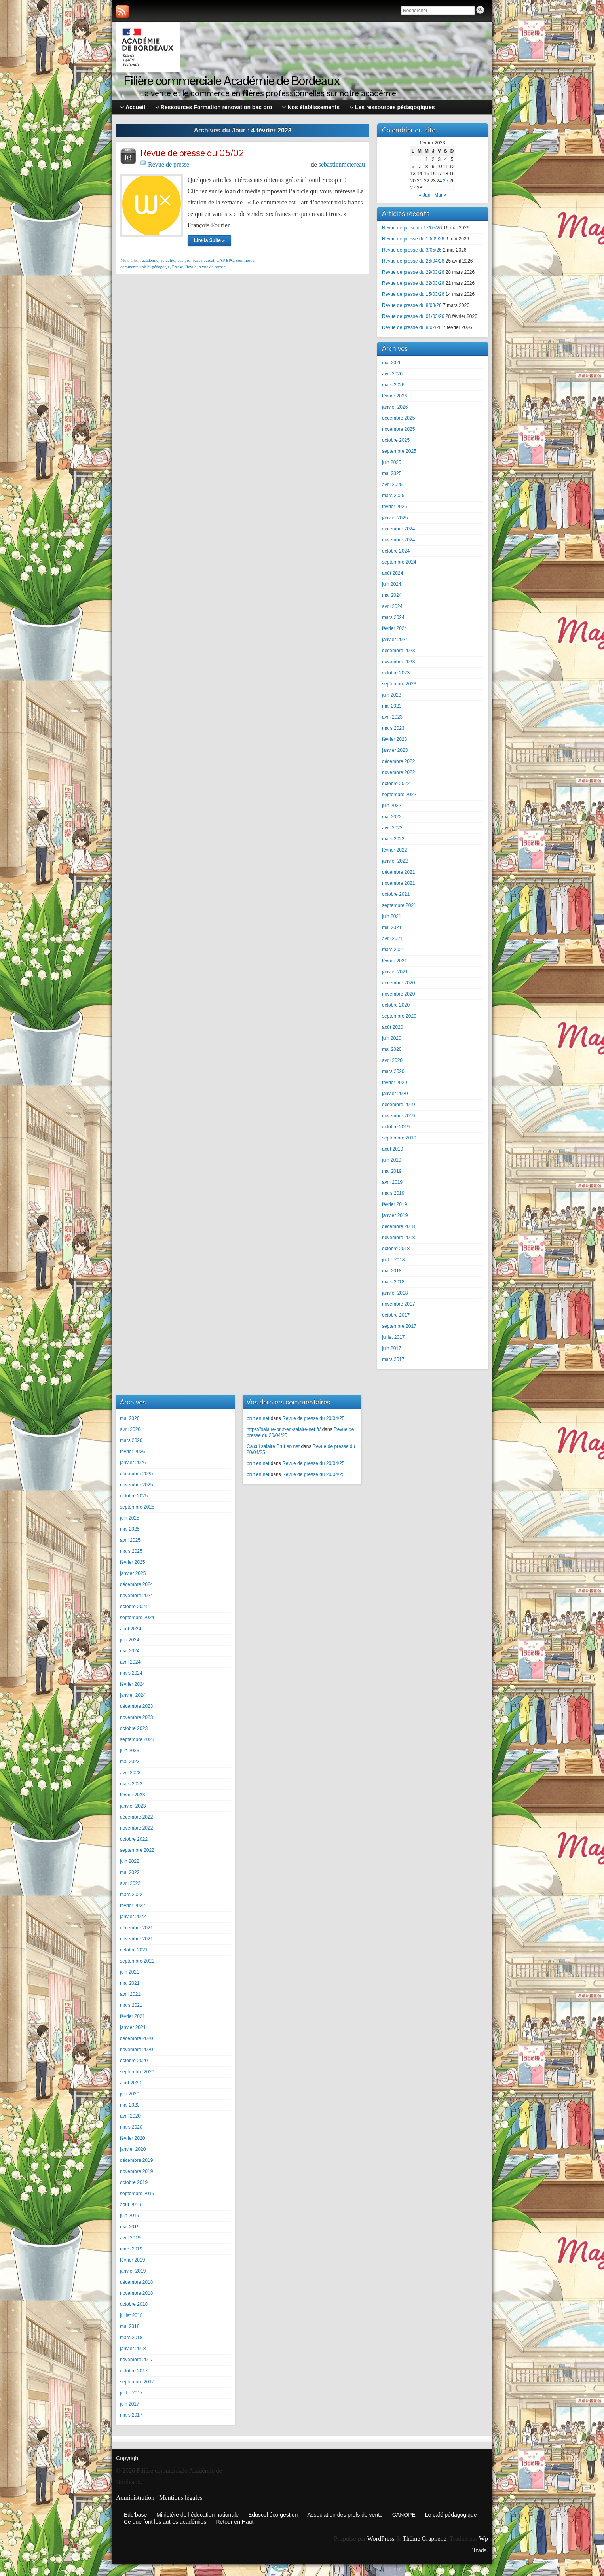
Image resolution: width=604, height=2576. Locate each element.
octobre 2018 (396, 1248)
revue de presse (212, 266)
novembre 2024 (398, 540)
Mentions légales (180, 2497)
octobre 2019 (396, 1127)
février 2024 (394, 628)
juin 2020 (391, 1038)
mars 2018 (393, 1282)
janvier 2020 (395, 1093)
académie (150, 260)
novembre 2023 (398, 661)
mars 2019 (393, 1193)
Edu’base (135, 2515)
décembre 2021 (398, 872)
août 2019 (392, 1149)
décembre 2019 (398, 1104)
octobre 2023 (396, 673)
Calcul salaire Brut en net (273, 1446)
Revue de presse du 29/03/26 (413, 272)
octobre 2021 (396, 894)
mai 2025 (391, 473)
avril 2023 (392, 717)
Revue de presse (168, 164)
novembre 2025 (398, 429)
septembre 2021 (399, 905)
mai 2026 (391, 362)
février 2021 (394, 960)
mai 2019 (391, 1171)
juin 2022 (391, 805)
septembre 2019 (399, 1138)
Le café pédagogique (451, 2515)
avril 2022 (392, 828)
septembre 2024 (399, 562)
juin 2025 (391, 462)
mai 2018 (391, 1271)
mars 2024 (393, 617)
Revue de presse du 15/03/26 (413, 294)
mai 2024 (391, 595)
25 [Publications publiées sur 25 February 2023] (445, 181)
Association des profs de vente (345, 2515)
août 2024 (392, 573)
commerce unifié (135, 266)
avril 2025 (392, 484)
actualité (167, 260)
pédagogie (161, 266)
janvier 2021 (395, 972)
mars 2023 (393, 728)
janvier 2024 (395, 639)
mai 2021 (391, 927)
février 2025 (394, 506)
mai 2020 (391, 1049)
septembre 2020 (399, 1016)
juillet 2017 (393, 1337)
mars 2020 (393, 1071)
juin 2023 (391, 695)
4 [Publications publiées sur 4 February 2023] (445, 159)
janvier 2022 (395, 861)
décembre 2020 (398, 983)
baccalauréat (203, 260)
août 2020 (392, 1027)
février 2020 (394, 1082)
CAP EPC (225, 260)
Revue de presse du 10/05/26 (413, 239)
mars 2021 (393, 949)
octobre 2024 (396, 551)
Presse (177, 266)
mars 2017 (393, 1359)
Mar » (440, 195)
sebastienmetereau (342, 164)
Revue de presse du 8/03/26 (412, 305)
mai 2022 (391, 817)
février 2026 (394, 396)
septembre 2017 (399, 1326)
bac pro (183, 260)
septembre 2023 (399, 684)
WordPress (381, 2538)
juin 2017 (391, 1348)
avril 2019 (392, 1182)
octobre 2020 (396, 1005)
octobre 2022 (396, 783)
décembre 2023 (398, 650)
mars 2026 (393, 385)
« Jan (424, 195)
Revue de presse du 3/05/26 (412, 250)
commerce (245, 260)
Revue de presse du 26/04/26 (413, 261)
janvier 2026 (395, 407)
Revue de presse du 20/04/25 (313, 1418)
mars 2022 (393, 839)
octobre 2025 (396, 440)
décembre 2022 (398, 761)
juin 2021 (391, 916)
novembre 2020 (398, 994)
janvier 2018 (395, 1293)
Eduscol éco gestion (273, 2515)
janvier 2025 (395, 517)
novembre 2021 (398, 883)
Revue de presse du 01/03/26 (413, 316)
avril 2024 (392, 606)
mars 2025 (393, 495)
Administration (135, 2497)
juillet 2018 (393, 1259)
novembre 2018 (398, 1237)
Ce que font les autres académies (165, 2522)
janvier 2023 (395, 750)
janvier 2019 (395, 1215)
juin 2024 (391, 584)
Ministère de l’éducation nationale (197, 2515)
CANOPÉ (404, 2515)
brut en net (258, 1418)
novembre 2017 (398, 1304)
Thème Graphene (424, 2538)
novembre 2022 (398, 772)
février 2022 (394, 850)
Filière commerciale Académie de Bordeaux (232, 80)
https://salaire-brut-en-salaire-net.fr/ (284, 1429)
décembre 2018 (398, 1226)
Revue (190, 266)
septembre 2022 (399, 794)
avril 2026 (392, 374)
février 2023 (394, 739)
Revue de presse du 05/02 (192, 153)
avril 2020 (392, 1060)
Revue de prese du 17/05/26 (412, 228)
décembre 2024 (398, 529)
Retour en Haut (234, 2522)
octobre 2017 (396, 1315)
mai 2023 (391, 706)
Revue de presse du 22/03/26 (413, 283)
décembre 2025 (398, 418)
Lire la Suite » (209, 240)
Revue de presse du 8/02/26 (412, 327)
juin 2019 (391, 1160)
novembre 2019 (398, 1116)
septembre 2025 (399, 451)
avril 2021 (392, 938)
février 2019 (394, 1204)
